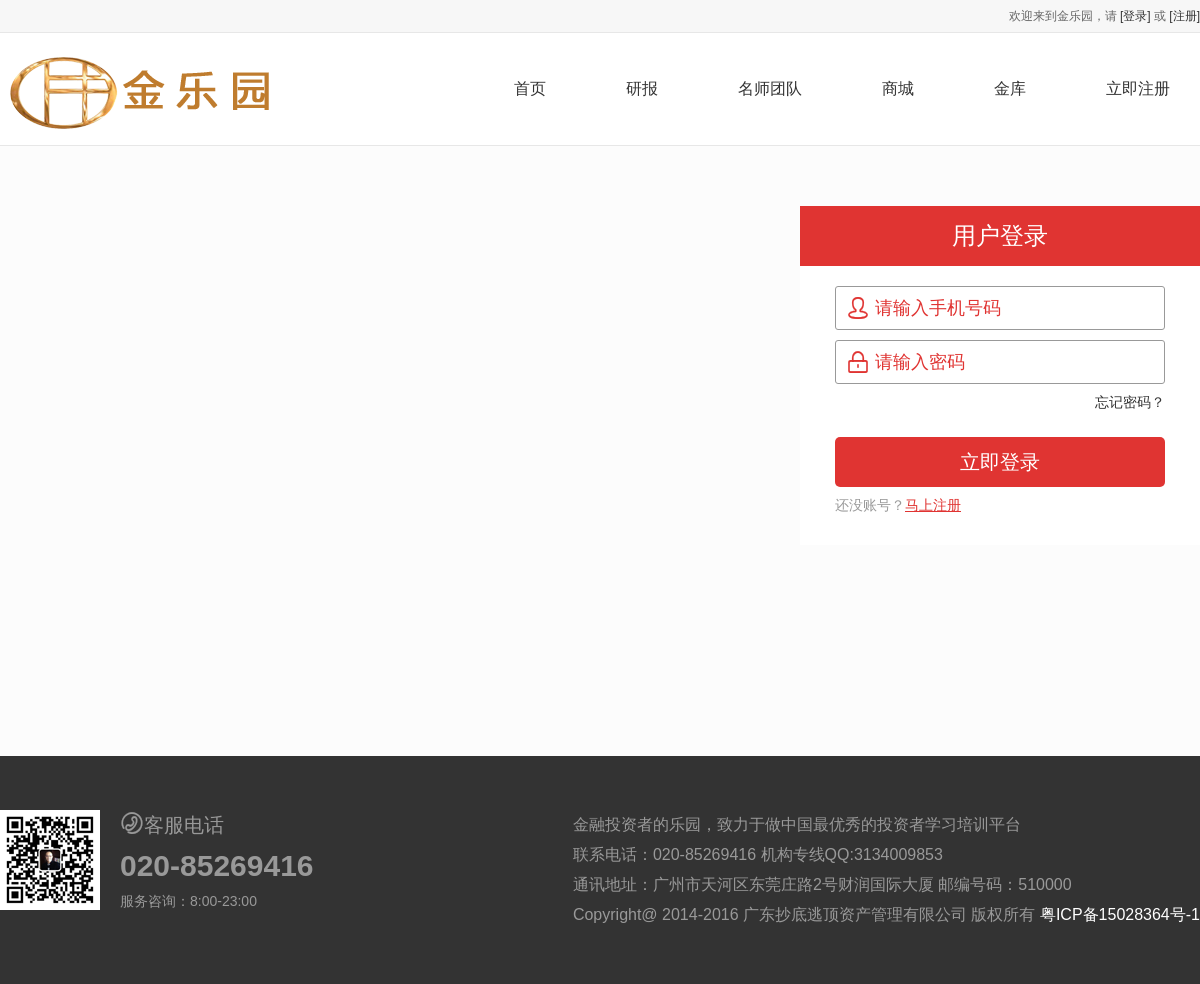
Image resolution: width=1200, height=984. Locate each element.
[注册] (1184, 16)
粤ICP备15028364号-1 (1120, 914)
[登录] (1135, 16)
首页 (530, 88)
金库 (1010, 88)
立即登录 (1000, 462)
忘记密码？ (1130, 402)
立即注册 (1138, 88)
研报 (642, 88)
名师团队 (770, 88)
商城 (898, 88)
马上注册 (933, 505)
